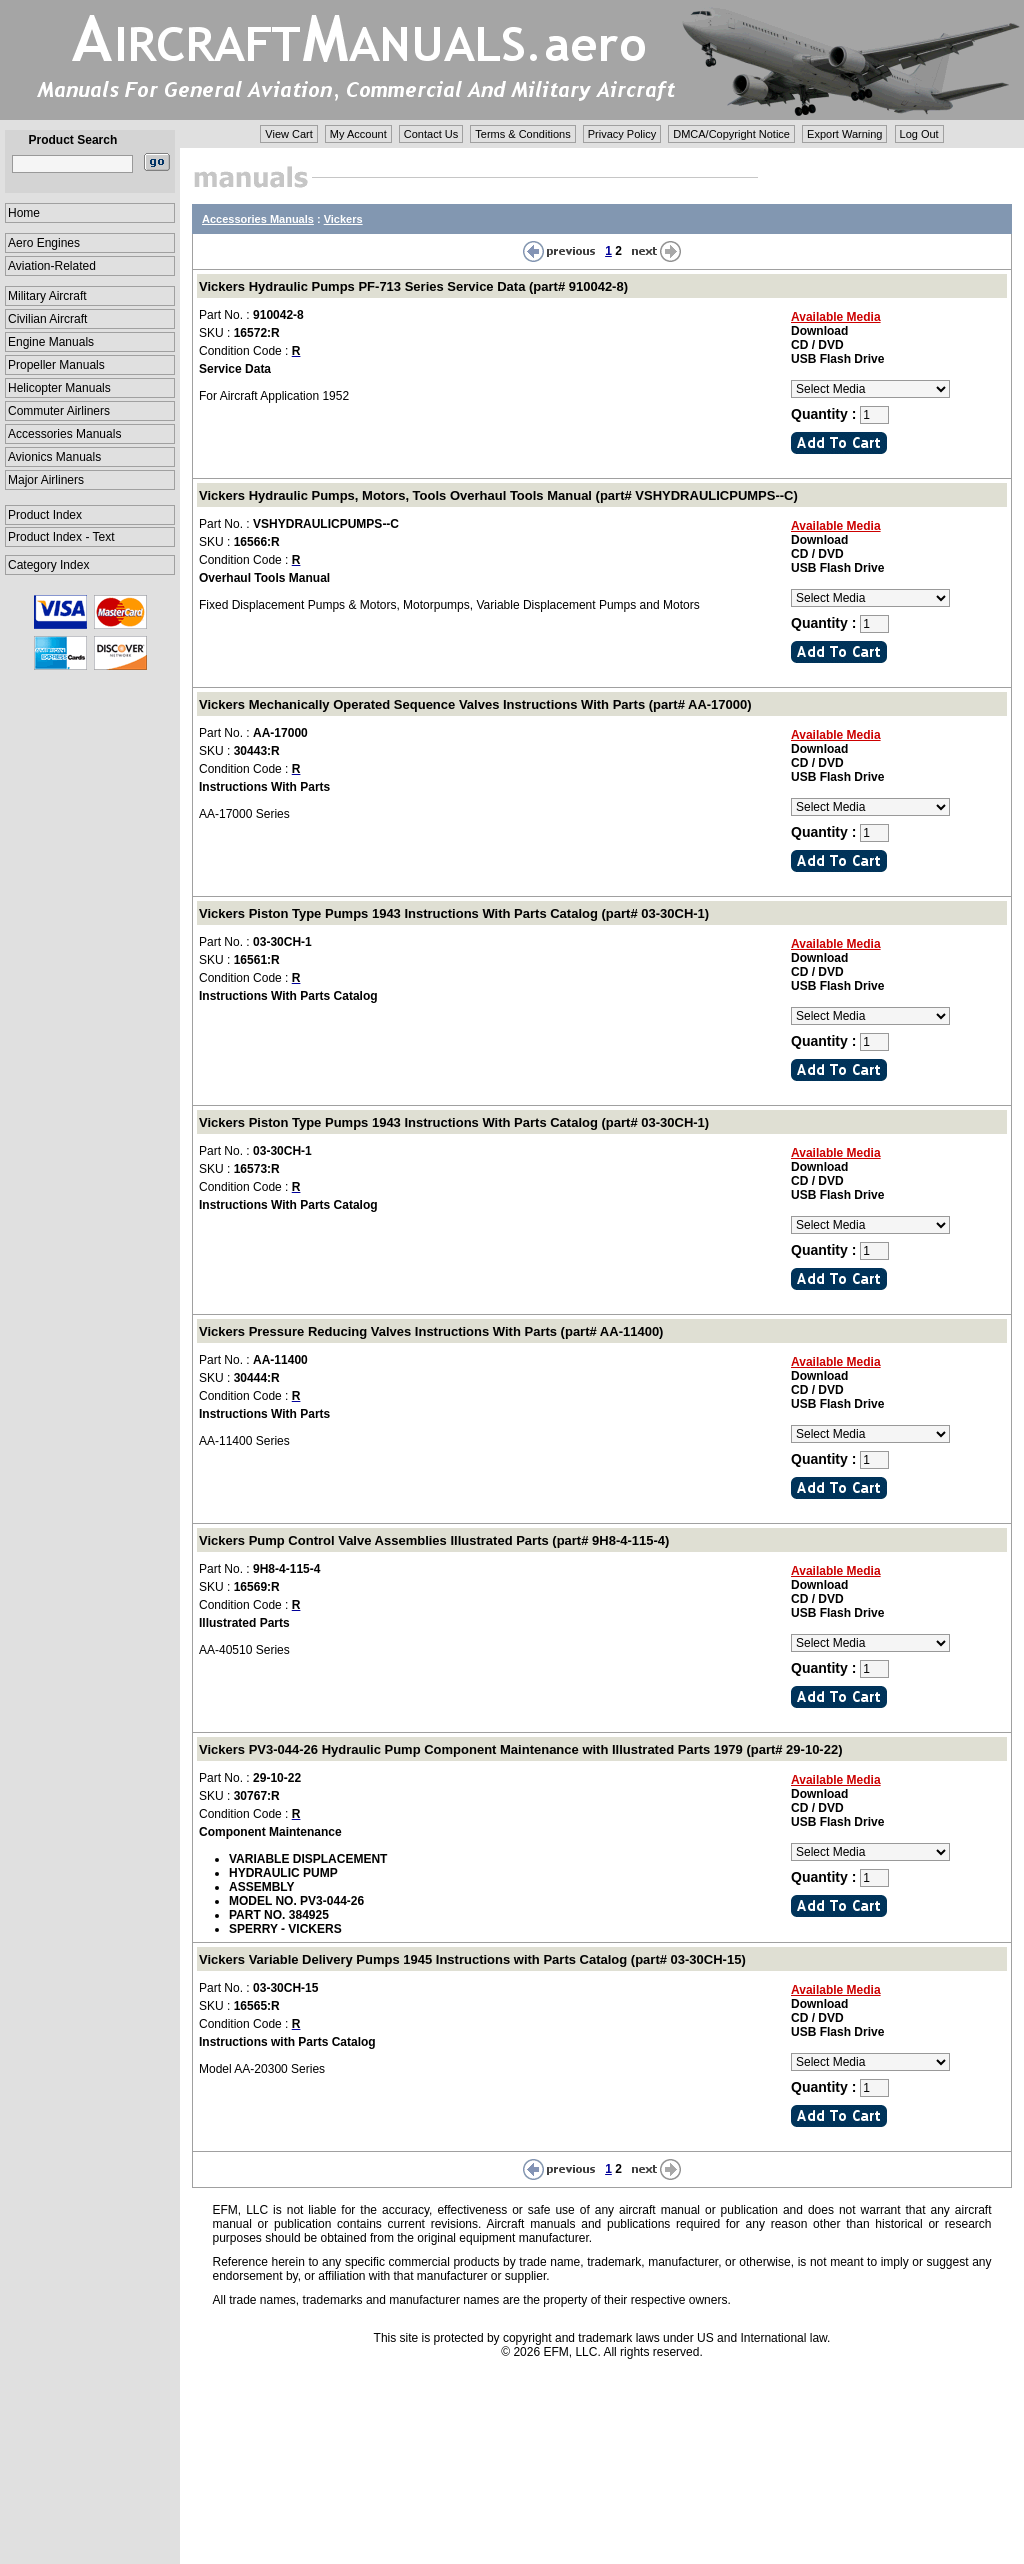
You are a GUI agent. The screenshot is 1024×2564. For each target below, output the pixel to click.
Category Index (48, 565)
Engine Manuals (51, 342)
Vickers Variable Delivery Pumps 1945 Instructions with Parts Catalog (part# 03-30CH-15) (472, 1959)
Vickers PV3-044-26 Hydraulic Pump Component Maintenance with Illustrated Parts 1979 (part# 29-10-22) (521, 1749)
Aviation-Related (52, 266)
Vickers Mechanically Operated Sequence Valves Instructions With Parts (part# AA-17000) (475, 704)
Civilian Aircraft (47, 319)
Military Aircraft (47, 296)
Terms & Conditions (522, 134)
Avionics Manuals (54, 457)
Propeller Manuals (56, 365)
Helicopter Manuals (59, 388)
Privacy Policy (622, 134)
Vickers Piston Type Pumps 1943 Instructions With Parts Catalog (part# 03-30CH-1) (454, 913)
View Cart (288, 134)
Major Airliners (46, 480)
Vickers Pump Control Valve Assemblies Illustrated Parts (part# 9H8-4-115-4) (434, 1540)
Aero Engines (44, 243)
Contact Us (431, 134)
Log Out (919, 134)
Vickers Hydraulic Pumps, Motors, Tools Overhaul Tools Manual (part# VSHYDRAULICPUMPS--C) (498, 495)
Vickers (343, 219)
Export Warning (844, 134)
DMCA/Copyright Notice (731, 134)
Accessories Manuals (64, 434)
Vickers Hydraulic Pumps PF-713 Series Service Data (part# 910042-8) (413, 286)
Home (24, 213)
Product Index (45, 515)
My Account (358, 134)
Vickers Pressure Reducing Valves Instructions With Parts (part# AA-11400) (431, 1331)
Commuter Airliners (59, 411)
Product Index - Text (61, 537)
